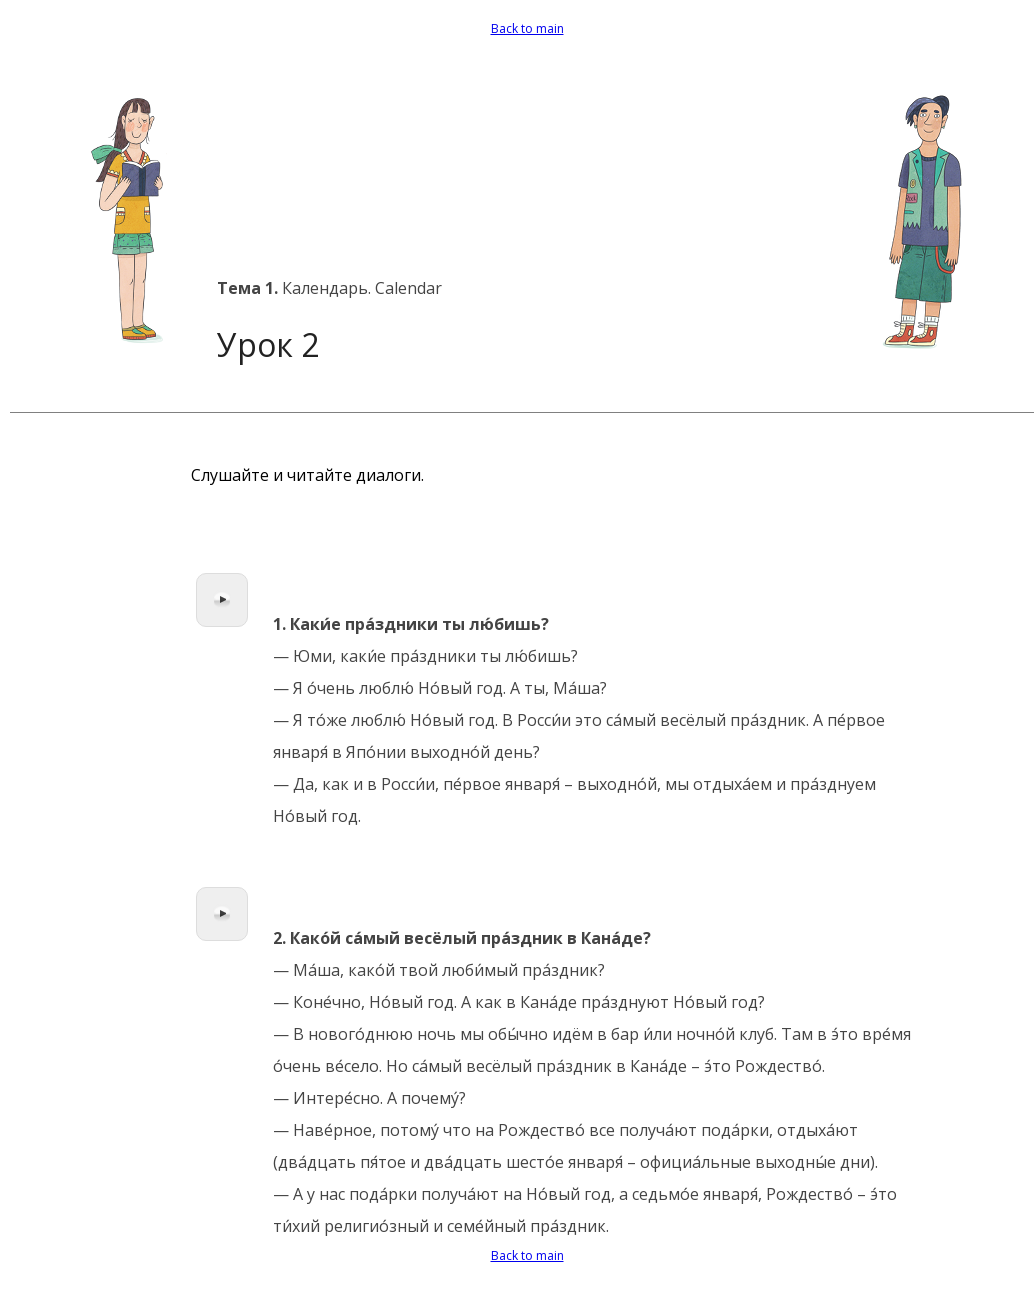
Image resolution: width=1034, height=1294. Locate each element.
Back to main (527, 28)
